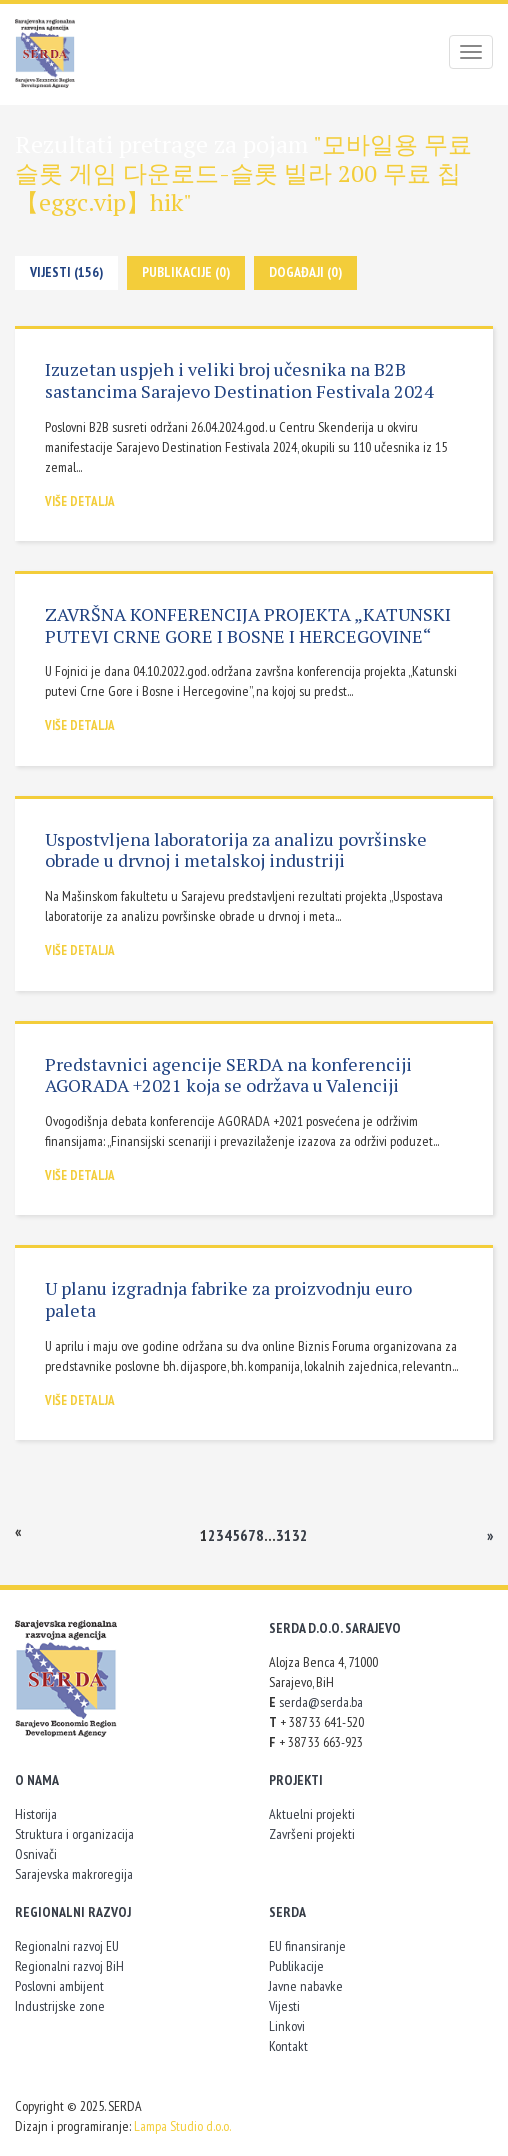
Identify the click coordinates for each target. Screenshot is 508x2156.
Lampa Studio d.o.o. (182, 2126)
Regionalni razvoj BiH (69, 1966)
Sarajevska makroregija (74, 1874)
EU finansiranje (307, 1946)
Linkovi (287, 2026)
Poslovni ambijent (59, 1986)
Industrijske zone (60, 2006)
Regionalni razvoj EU (67, 1946)
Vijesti (284, 2006)
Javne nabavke (306, 1986)
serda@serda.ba (321, 1702)
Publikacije (296, 1966)
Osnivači (36, 1854)
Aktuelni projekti (312, 1814)
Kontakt (288, 2046)
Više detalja (80, 501)
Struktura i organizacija (74, 1834)
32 (300, 1535)
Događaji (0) (305, 272)
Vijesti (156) (66, 272)
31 (284, 1535)
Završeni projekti (312, 1834)
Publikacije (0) (186, 272)
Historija (36, 1814)
